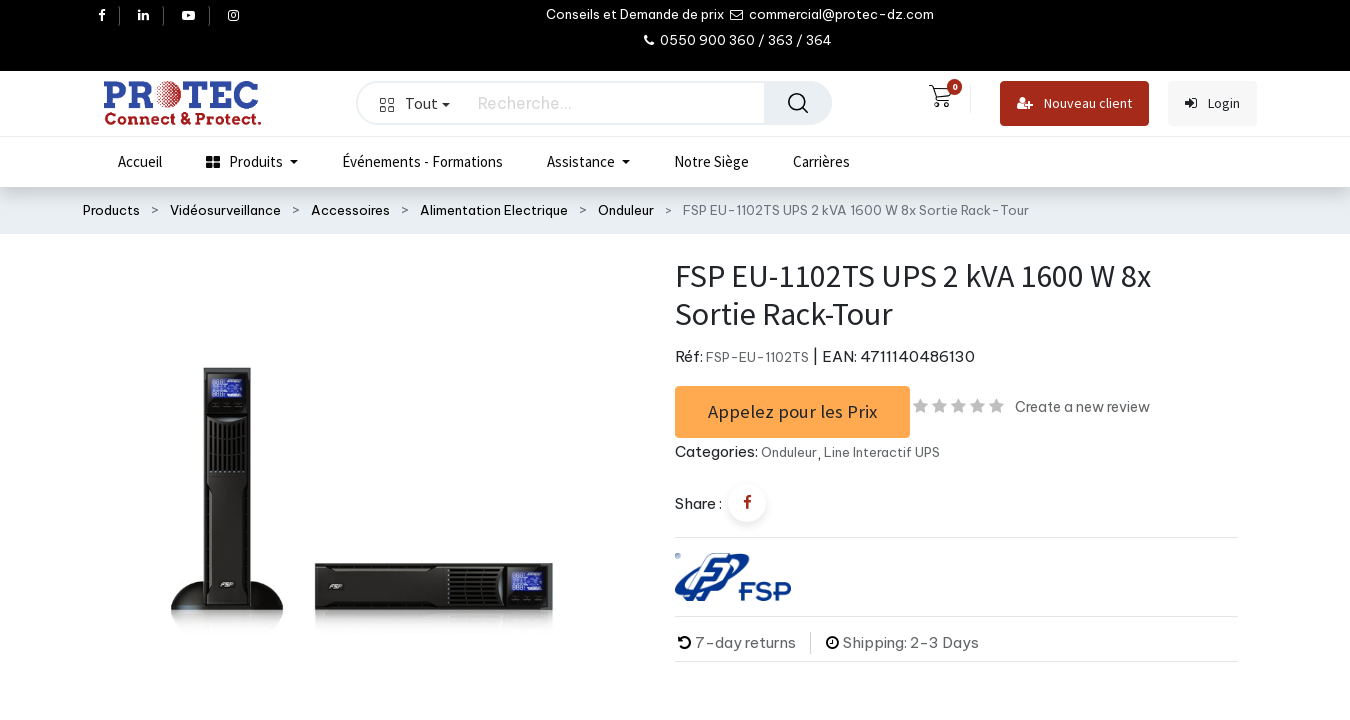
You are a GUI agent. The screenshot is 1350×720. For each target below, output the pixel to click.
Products (111, 210)
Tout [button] (415, 103)
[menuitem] (140, 162)
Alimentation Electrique (494, 210)
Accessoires (350, 210)
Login (1212, 103)
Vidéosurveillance (225, 210)
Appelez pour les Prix (792, 411)
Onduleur (626, 210)
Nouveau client (1074, 103)
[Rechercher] (798, 103)
